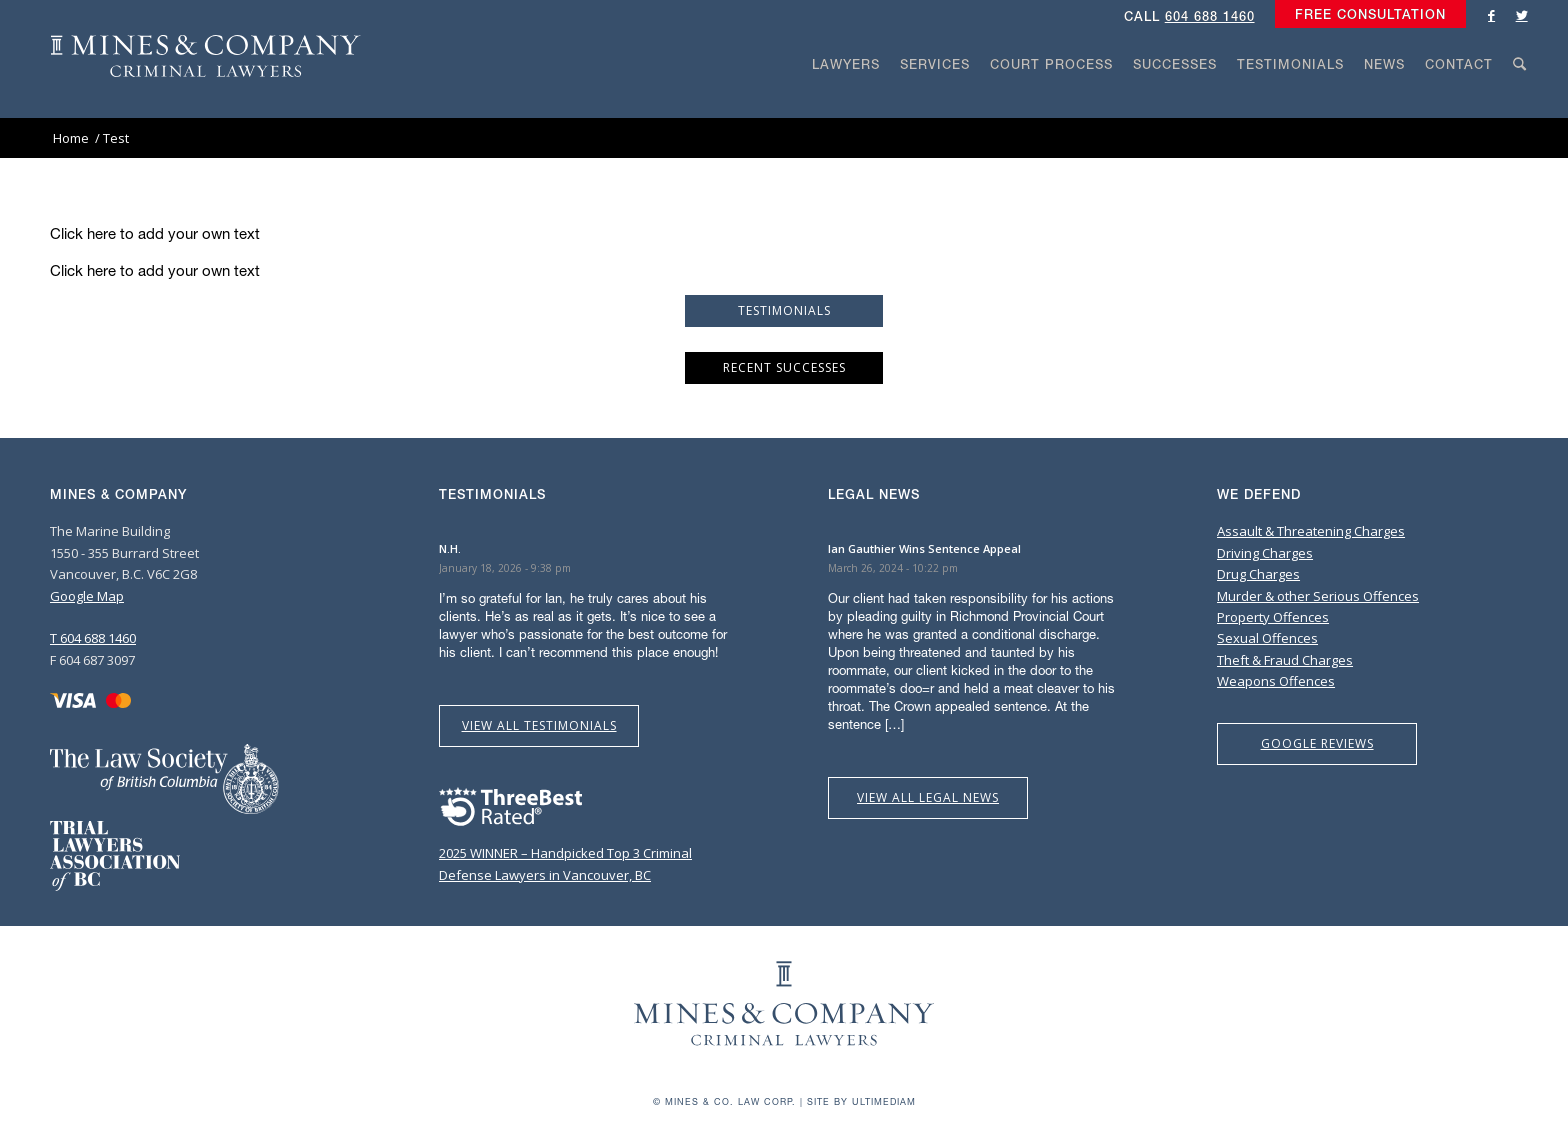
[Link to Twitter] (1522, 15)
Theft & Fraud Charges (1285, 660)
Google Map (87, 596)
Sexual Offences (1267, 638)
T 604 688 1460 (93, 638)
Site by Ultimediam (861, 1101)
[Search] (1520, 102)
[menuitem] (1365, 15)
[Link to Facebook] (1492, 15)
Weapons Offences (1276, 681)
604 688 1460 (1210, 16)
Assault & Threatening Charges (1311, 531)
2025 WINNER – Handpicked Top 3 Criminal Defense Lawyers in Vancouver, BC (565, 853)
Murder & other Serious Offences (1318, 596)
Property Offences (1273, 617)
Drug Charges (1258, 574)
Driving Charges (1265, 553)
